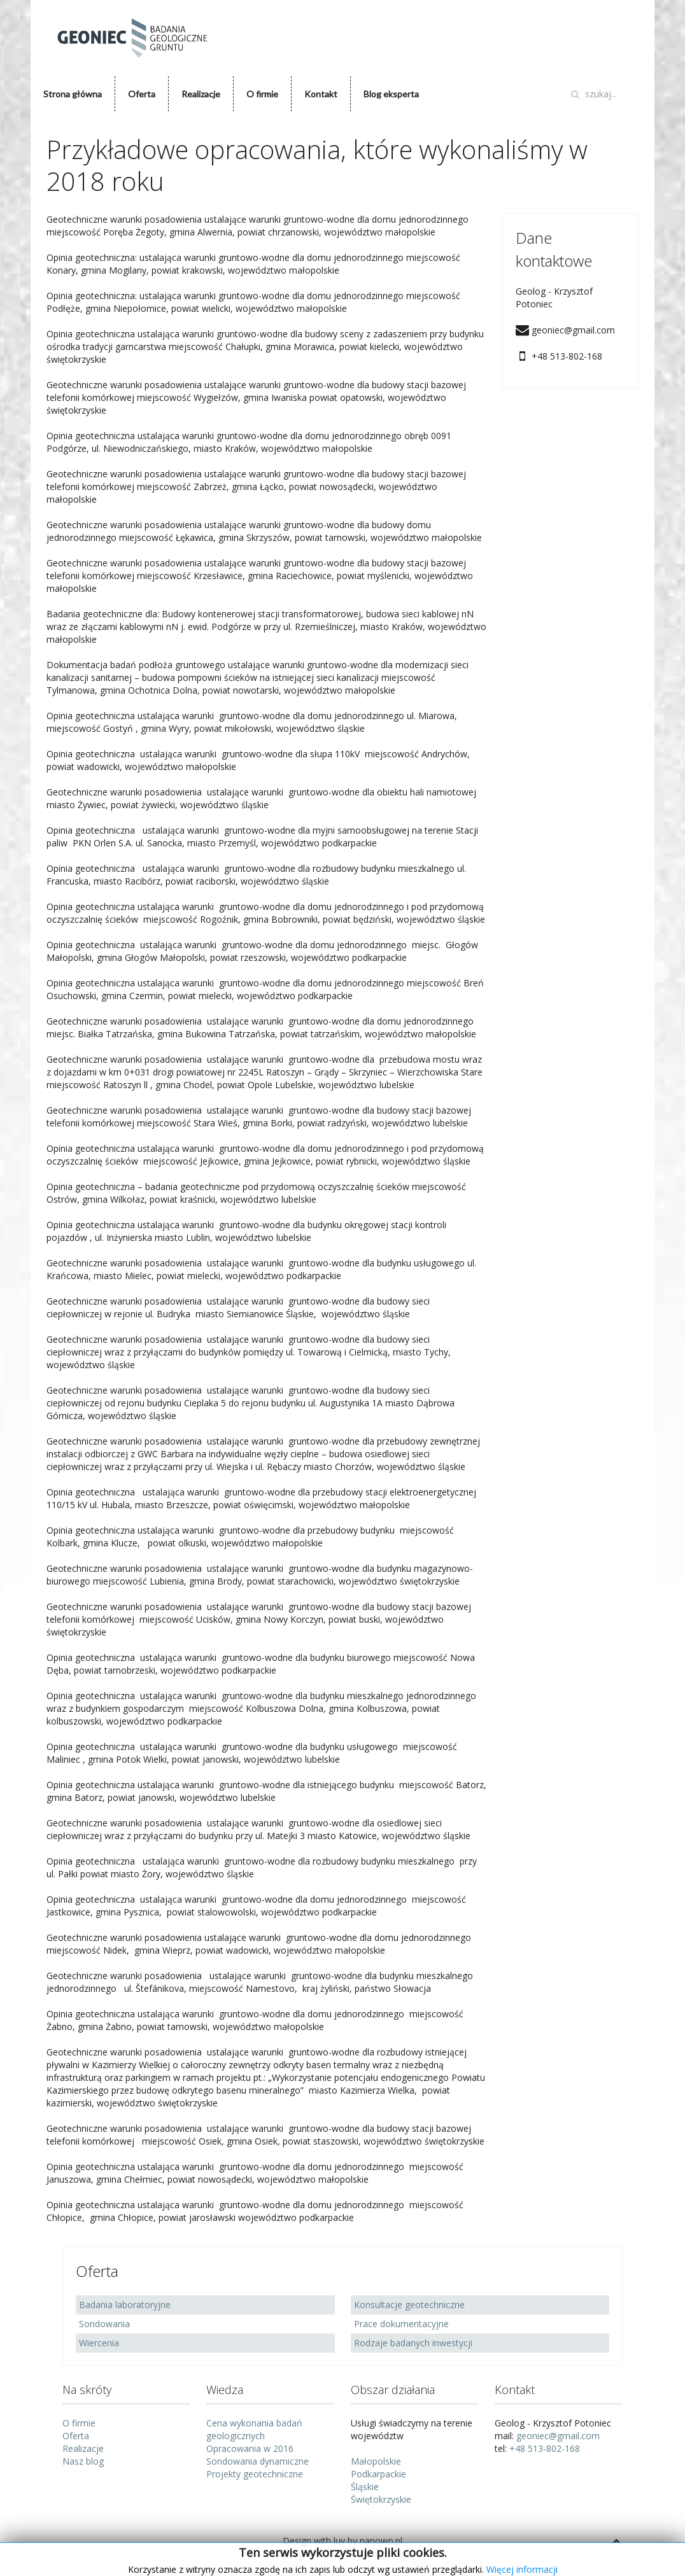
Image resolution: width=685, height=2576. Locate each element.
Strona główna (72, 93)
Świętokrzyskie (381, 2499)
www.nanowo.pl (380, 2553)
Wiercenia (99, 2343)
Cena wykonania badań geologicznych (254, 2429)
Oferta (141, 93)
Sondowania (104, 2324)
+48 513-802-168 (544, 2448)
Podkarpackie (378, 2474)
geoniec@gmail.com (558, 2436)
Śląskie (365, 2487)
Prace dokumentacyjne (401, 2324)
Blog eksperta (391, 93)
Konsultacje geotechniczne (409, 2305)
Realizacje (200, 93)
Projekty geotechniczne (254, 2474)
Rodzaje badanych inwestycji (413, 2343)
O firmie (262, 93)
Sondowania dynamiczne (257, 2461)
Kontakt (320, 93)
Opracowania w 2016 (249, 2448)
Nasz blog (83, 2461)
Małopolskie (376, 2461)
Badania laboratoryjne (125, 2305)
